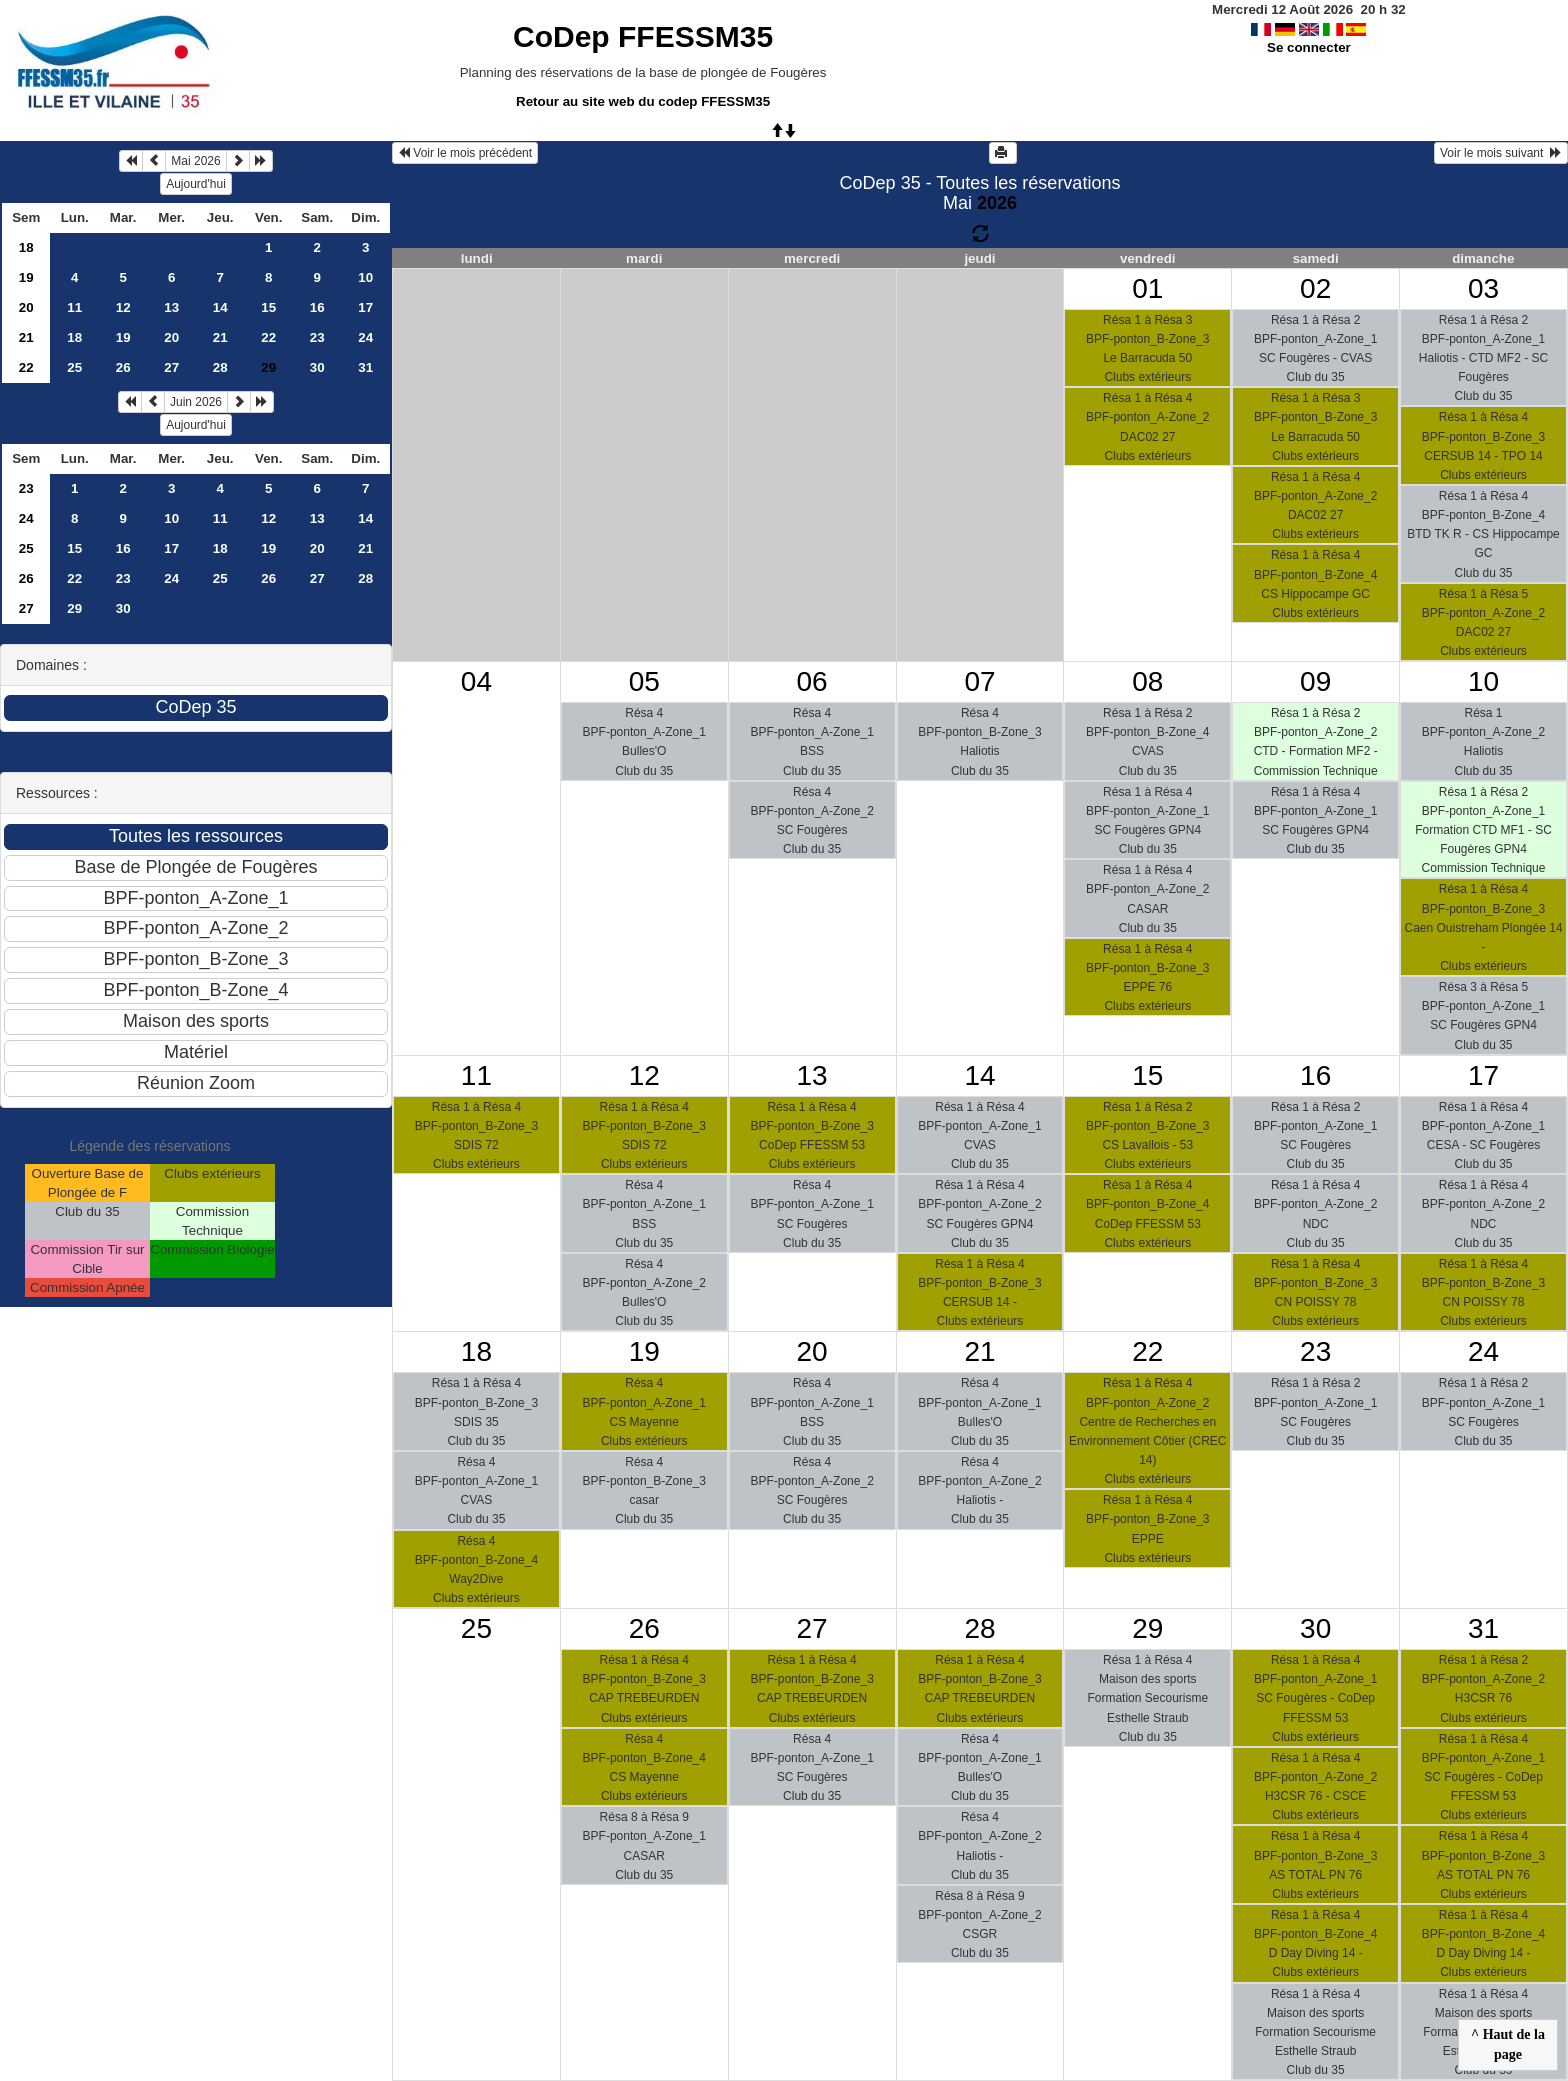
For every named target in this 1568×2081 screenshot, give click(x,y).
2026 (997, 203)
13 (171, 307)
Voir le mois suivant (1501, 153)
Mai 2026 (195, 161)
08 (1147, 681)
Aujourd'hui (196, 184)
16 (317, 307)
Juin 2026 (196, 402)
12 (123, 307)
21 (26, 337)
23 (317, 337)
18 (26, 247)
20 (26, 307)
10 (365, 277)
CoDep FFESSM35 (643, 36)
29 (74, 608)
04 (476, 681)
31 (365, 367)
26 (123, 367)
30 (317, 367)
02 (1315, 288)
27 (171, 367)
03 (1483, 288)
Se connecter (1309, 47)
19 (26, 277)
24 (365, 337)
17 (365, 307)
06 (812, 681)
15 (268, 307)
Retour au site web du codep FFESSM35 (643, 101)
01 (1147, 288)
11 (74, 307)
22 (268, 337)
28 (220, 367)
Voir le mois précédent (465, 153)
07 (979, 681)
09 (1315, 681)
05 (644, 681)
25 (74, 367)
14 (220, 307)
